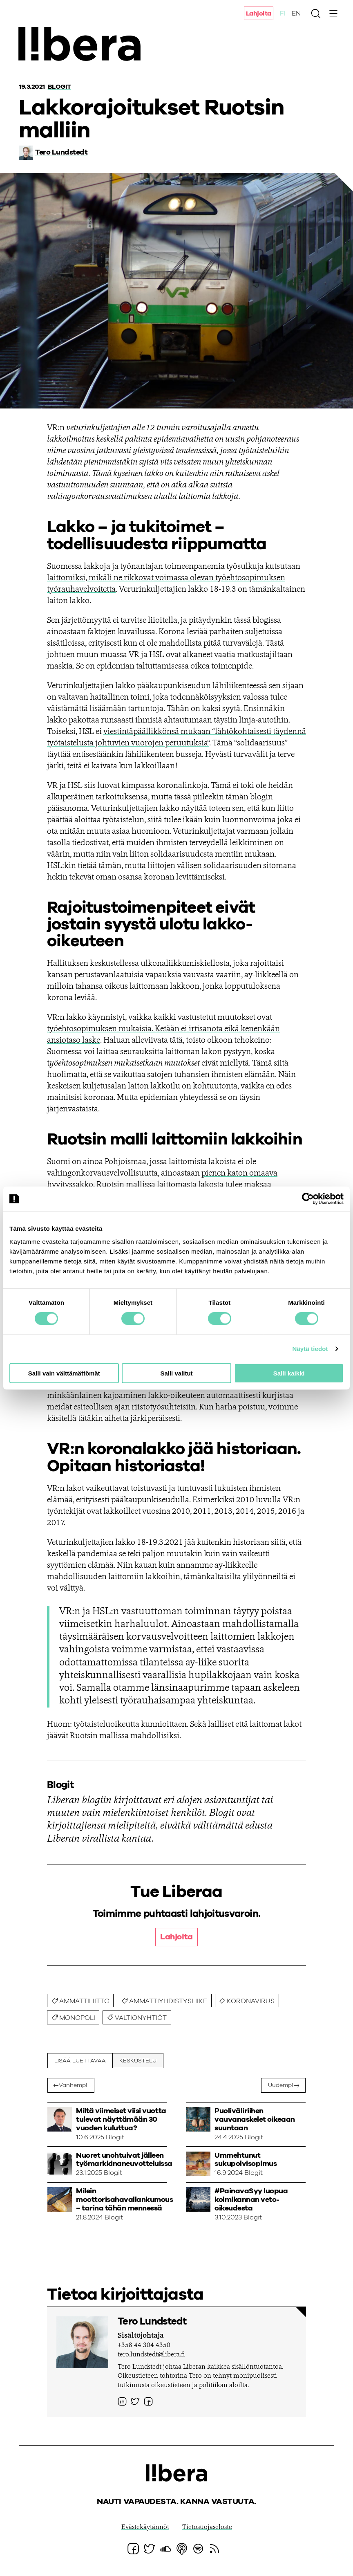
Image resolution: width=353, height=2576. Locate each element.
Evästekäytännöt (145, 2528)
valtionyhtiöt (141, 2018)
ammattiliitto (84, 2001)
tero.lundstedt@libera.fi (151, 2355)
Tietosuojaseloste (207, 2528)
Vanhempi (75, 2086)
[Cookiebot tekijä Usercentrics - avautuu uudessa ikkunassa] (308, 1199)
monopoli (77, 2018)
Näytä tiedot (310, 1348)
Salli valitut (176, 1372)
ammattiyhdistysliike (168, 2001)
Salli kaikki (289, 1372)
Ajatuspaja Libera (85, 46)
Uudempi (279, 2086)
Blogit (59, 86)
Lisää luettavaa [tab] (80, 2061)
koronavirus (251, 2001)
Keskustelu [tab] (137, 2061)
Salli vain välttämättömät (64, 1372)
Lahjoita (258, 13)
